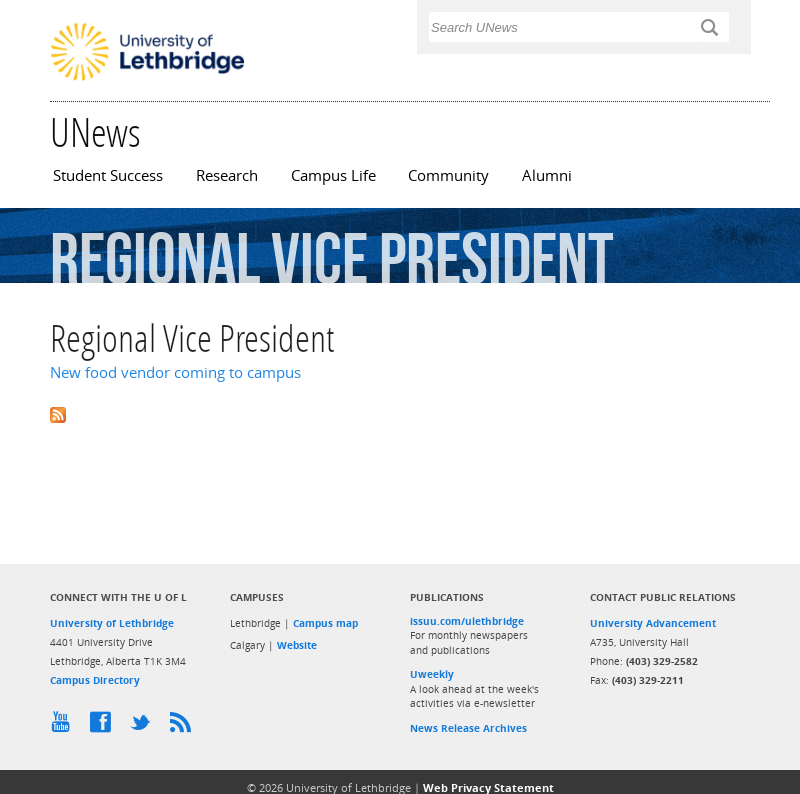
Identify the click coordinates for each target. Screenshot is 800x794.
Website (297, 645)
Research (227, 175)
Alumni (547, 175)
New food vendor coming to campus (175, 372)
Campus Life (333, 175)
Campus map (325, 623)
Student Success (108, 175)
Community (448, 175)
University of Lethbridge (112, 623)
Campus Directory (95, 680)
